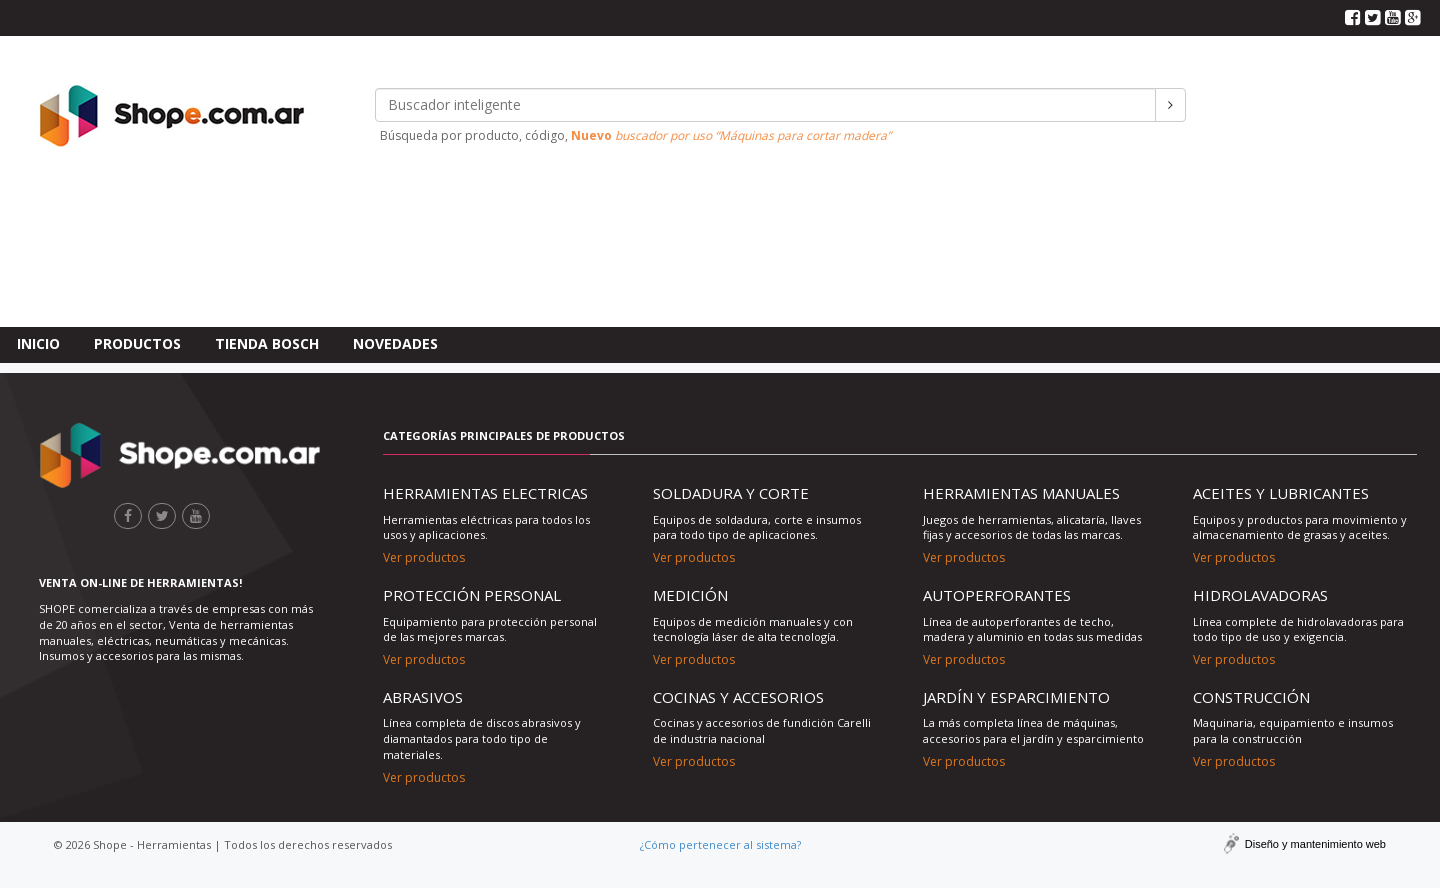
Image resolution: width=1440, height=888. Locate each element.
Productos (137, 198)
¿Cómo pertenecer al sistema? (720, 844)
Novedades (395, 198)
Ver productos (424, 557)
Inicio (38, 198)
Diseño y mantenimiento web (1315, 844)
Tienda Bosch (267, 198)
